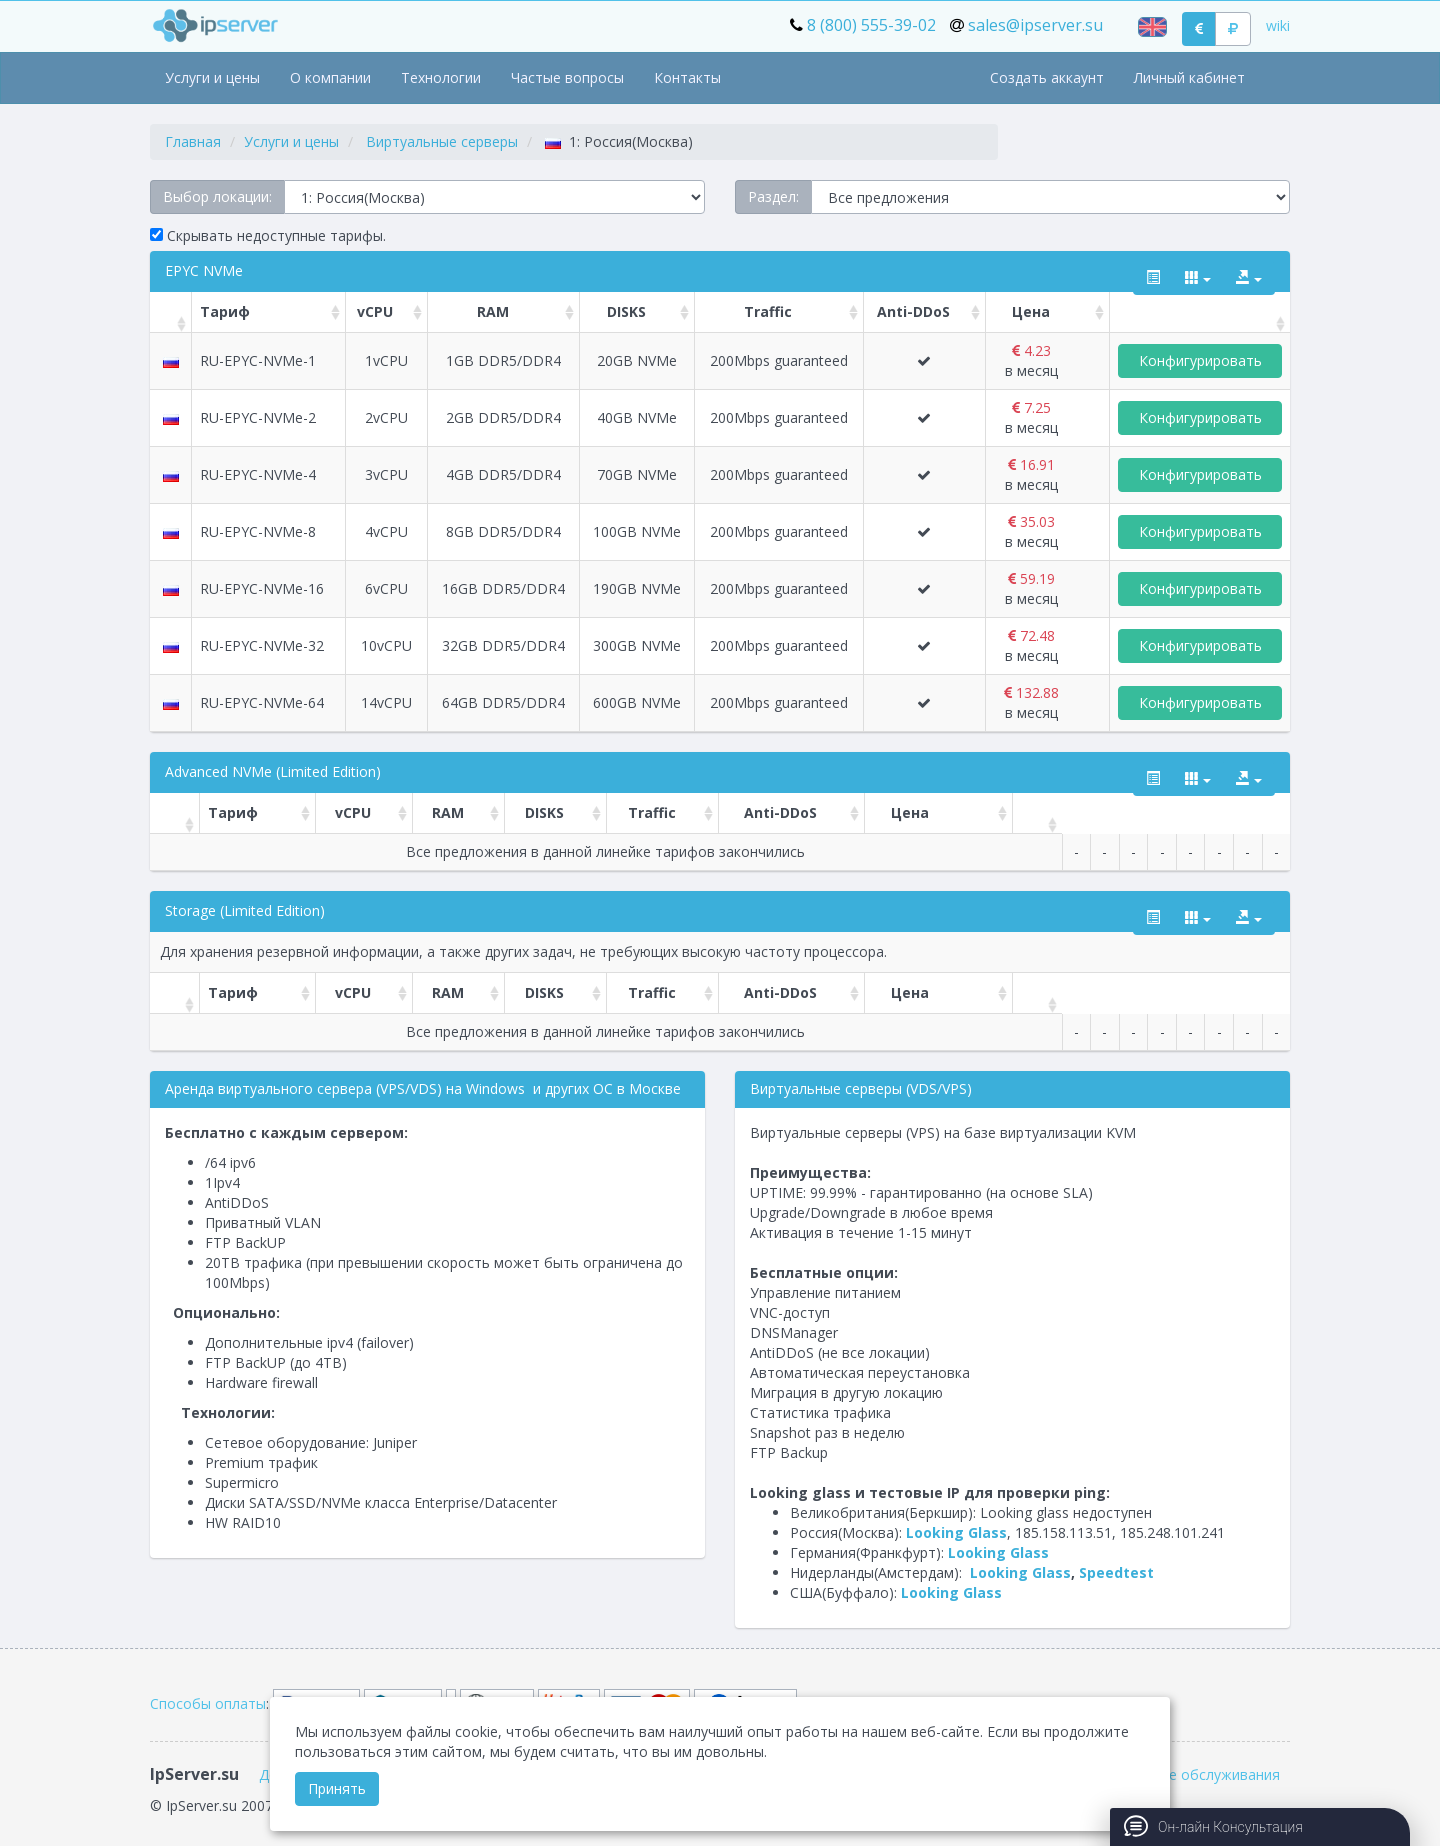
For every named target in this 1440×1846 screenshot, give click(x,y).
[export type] (1249, 278)
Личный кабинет (1189, 77)
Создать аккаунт (1047, 77)
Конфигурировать (1200, 360)
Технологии (441, 77)
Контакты (687, 77)
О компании (330, 77)
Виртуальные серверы (442, 141)
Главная (193, 141)
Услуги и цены (212, 77)
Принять (337, 1788)
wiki (1278, 25)
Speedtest (1116, 1572)
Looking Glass (956, 1532)
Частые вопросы (567, 77)
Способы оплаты (208, 1703)
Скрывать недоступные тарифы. (268, 235)
